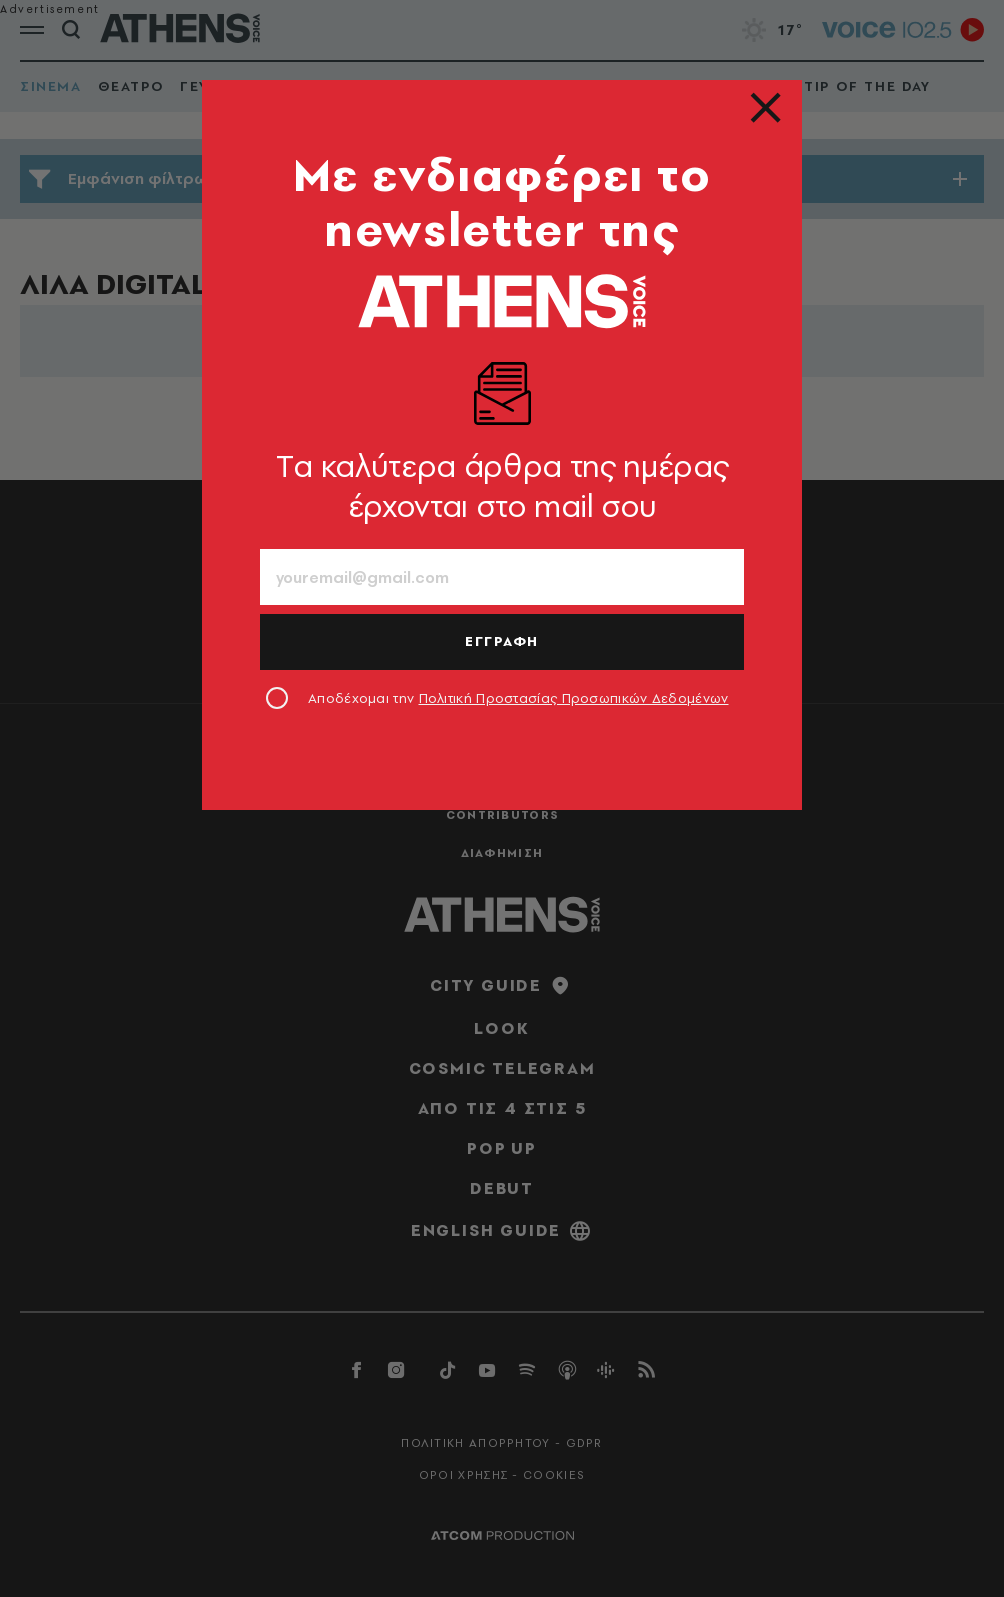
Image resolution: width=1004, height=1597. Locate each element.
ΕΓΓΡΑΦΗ (502, 641)
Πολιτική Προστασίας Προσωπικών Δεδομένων (574, 698)
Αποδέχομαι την (518, 698)
